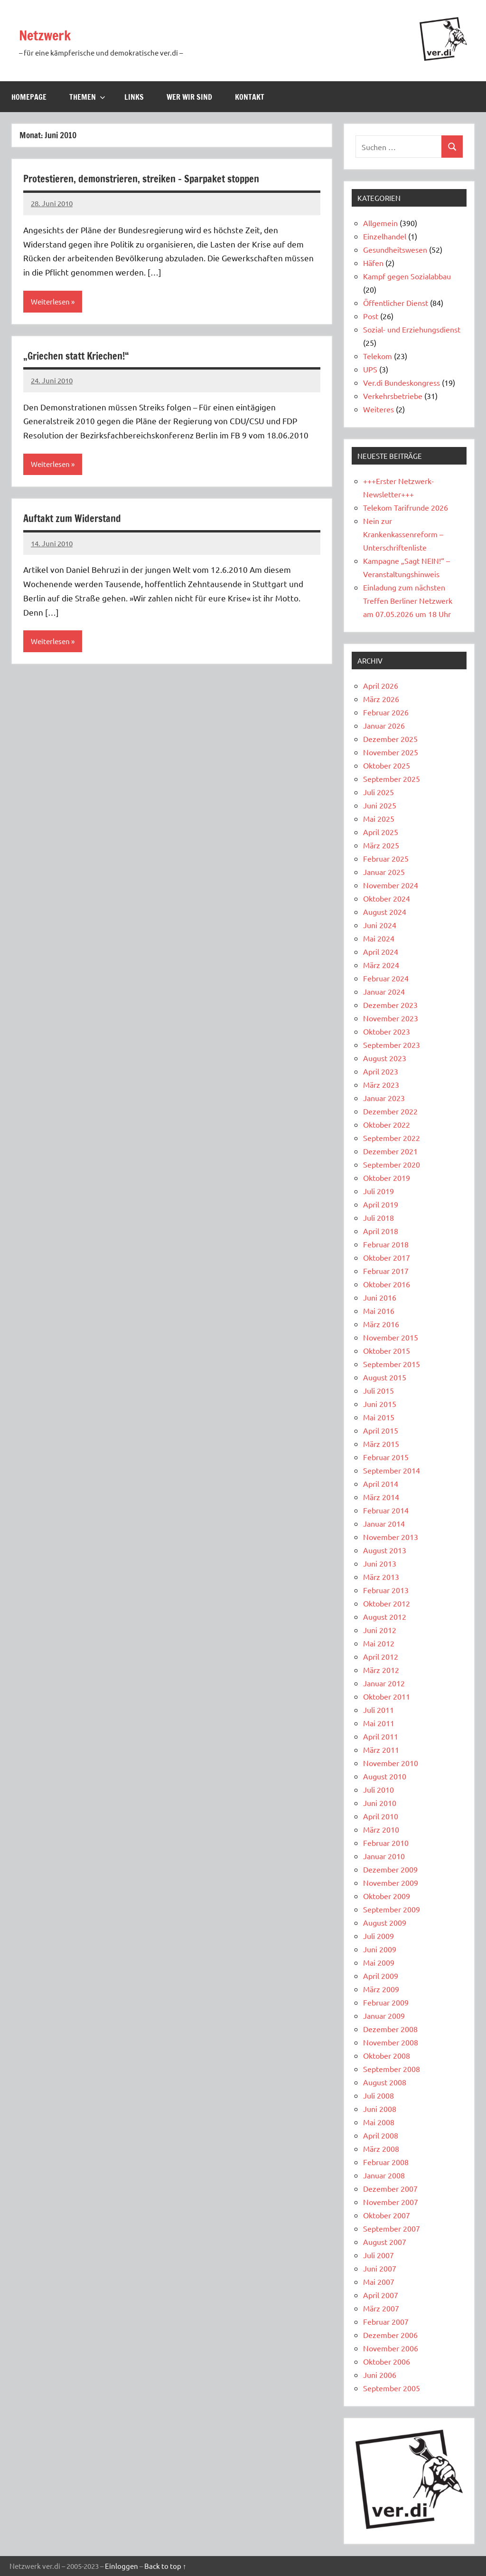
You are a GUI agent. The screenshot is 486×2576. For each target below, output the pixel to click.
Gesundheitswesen (395, 249)
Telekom (377, 356)
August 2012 (384, 1616)
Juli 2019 (378, 1191)
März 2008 (381, 2148)
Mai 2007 (378, 2281)
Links (134, 97)
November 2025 (390, 752)
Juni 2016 (379, 1297)
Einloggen (121, 2565)
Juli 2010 (378, 1789)
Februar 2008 (386, 2162)
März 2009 (381, 1989)
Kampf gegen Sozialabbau (407, 276)
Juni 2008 (379, 2108)
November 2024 (390, 885)
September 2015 (391, 1364)
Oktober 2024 (386, 898)
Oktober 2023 (386, 1031)
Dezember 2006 (390, 2334)
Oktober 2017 (386, 1257)
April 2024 (380, 951)
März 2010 (381, 1829)
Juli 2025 (378, 792)
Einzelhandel (384, 236)
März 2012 (381, 1669)
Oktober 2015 (386, 1350)
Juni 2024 (379, 925)
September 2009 (391, 1909)
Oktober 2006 (386, 2361)
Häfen (373, 262)
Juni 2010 (379, 1802)
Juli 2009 (378, 1935)
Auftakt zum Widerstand (80, 520)
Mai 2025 (378, 818)
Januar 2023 (384, 1098)
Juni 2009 (379, 1949)
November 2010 (390, 1763)
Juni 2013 (379, 1563)
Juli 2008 (378, 2095)
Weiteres (378, 409)
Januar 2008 (384, 2175)
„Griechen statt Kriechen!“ (86, 356)
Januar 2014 (384, 1523)
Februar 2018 (386, 1244)
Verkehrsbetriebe (392, 395)
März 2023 (381, 1084)
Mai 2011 (378, 1723)
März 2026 (381, 698)
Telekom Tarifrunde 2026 (405, 507)
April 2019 (380, 1204)
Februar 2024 (386, 978)
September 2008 (391, 2068)
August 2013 (384, 1550)
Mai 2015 (378, 1417)
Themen (87, 97)
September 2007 (391, 2228)
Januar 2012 (384, 1683)
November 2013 (390, 1536)
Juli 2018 (378, 1217)
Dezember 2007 (390, 2188)
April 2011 (380, 1736)
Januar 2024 (384, 991)
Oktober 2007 (386, 2215)
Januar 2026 (384, 725)
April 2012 (380, 1656)
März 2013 (381, 1576)
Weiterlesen (51, 302)
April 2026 (380, 685)
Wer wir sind (189, 97)
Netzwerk (52, 34)
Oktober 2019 (386, 1177)
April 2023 (380, 1071)
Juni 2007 (379, 2268)
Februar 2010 (386, 1842)
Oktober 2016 (386, 1284)
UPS (370, 369)
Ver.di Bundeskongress (401, 382)
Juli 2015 (378, 1390)
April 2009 (380, 1975)
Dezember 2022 (390, 1111)
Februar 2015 (386, 1457)
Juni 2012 (379, 1630)
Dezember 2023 (390, 1004)
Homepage (29, 97)
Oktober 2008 (386, 2055)
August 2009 (384, 1922)
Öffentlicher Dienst (395, 302)
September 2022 (391, 1137)
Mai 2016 (378, 1310)
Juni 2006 (379, 2374)
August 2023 (384, 1058)
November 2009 (390, 1882)
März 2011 (381, 1749)
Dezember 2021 (390, 1151)
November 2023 (390, 1018)
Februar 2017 (386, 1270)
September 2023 (391, 1044)
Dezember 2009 (390, 1869)
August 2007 (384, 2241)
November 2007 (390, 2201)
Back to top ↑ (165, 2565)
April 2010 (380, 1816)
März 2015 (381, 1443)
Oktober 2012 (386, 1603)
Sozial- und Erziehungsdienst (411, 329)
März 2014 (381, 1497)
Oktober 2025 (386, 765)
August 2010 (384, 1776)
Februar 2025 (386, 858)
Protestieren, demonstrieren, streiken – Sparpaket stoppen (162, 178)
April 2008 (380, 2135)
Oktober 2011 (386, 1696)
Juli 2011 (378, 1709)
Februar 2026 (386, 712)
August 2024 (384, 911)
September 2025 (391, 778)
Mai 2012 (378, 1643)
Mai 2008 (378, 2122)
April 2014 (380, 1483)
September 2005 (391, 2388)
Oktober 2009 (386, 1896)
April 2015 (380, 1430)
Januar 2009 (384, 2015)
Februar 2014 (386, 1510)
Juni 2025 (379, 805)
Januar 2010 (384, 1856)
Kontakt (249, 97)
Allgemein (380, 223)
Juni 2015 (379, 1403)
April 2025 (380, 831)
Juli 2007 (378, 2255)
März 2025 (381, 845)
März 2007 (381, 2308)
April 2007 (380, 2295)
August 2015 (384, 1377)
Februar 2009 (386, 2002)
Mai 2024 (378, 938)
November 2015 (390, 1337)
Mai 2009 (378, 1962)
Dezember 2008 (390, 2029)
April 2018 (380, 1231)
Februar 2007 (386, 2321)
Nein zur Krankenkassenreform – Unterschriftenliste (403, 534)
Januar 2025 (384, 871)
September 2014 (391, 1470)
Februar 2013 (386, 1590)
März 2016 (381, 1324)
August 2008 (384, 2082)
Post (370, 316)
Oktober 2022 (386, 1124)
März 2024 (381, 965)
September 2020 (391, 1164)
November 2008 (390, 2042)
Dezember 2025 (390, 738)
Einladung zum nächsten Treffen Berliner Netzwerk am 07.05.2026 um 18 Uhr (407, 600)
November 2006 (390, 2348)
